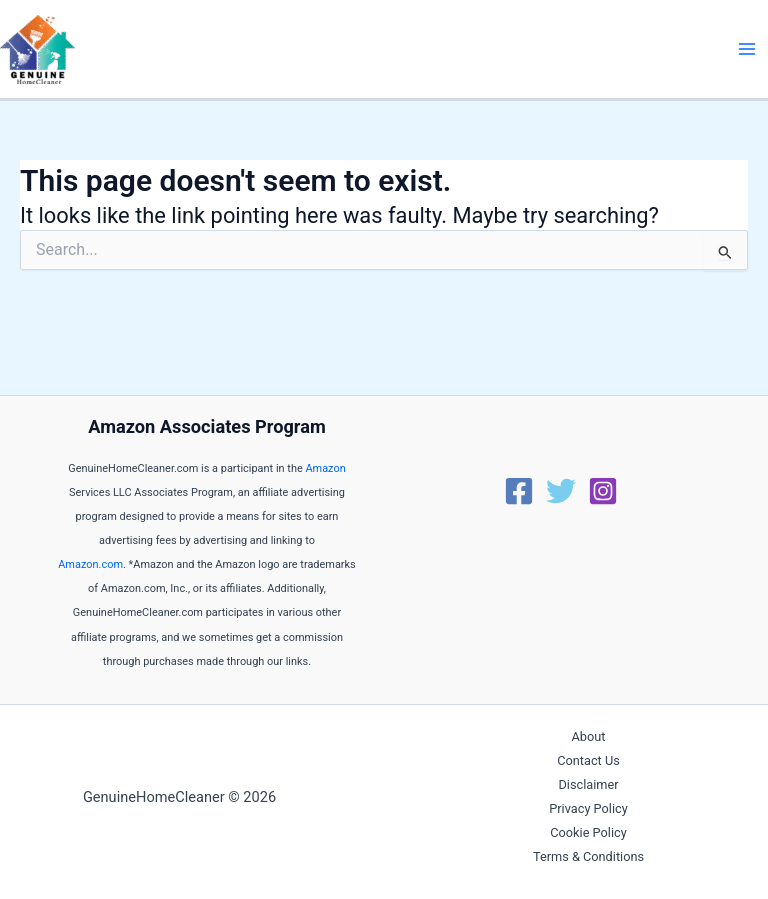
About (589, 736)
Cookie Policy (588, 832)
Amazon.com (90, 564)
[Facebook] (519, 491)
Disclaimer (588, 784)
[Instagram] (603, 491)
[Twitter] (561, 491)
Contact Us (588, 760)
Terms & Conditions (588, 856)
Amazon (325, 468)
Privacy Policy (588, 808)
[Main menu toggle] (747, 49)
